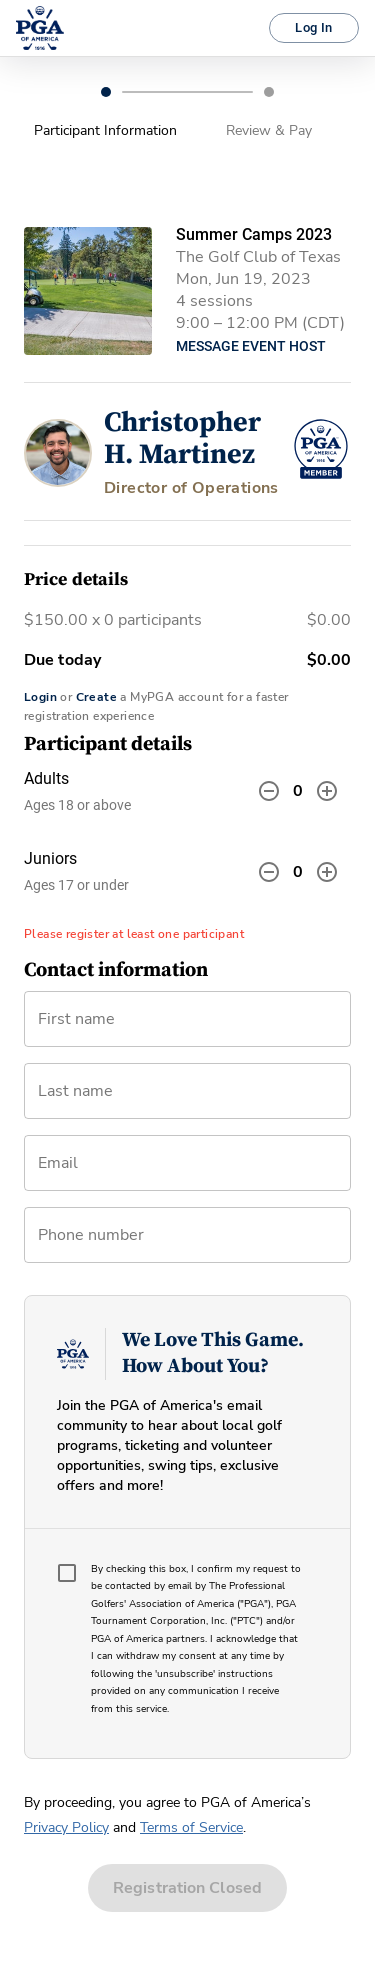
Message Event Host (251, 346)
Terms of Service (191, 1827)
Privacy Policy (66, 1827)
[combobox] (187, 1171)
